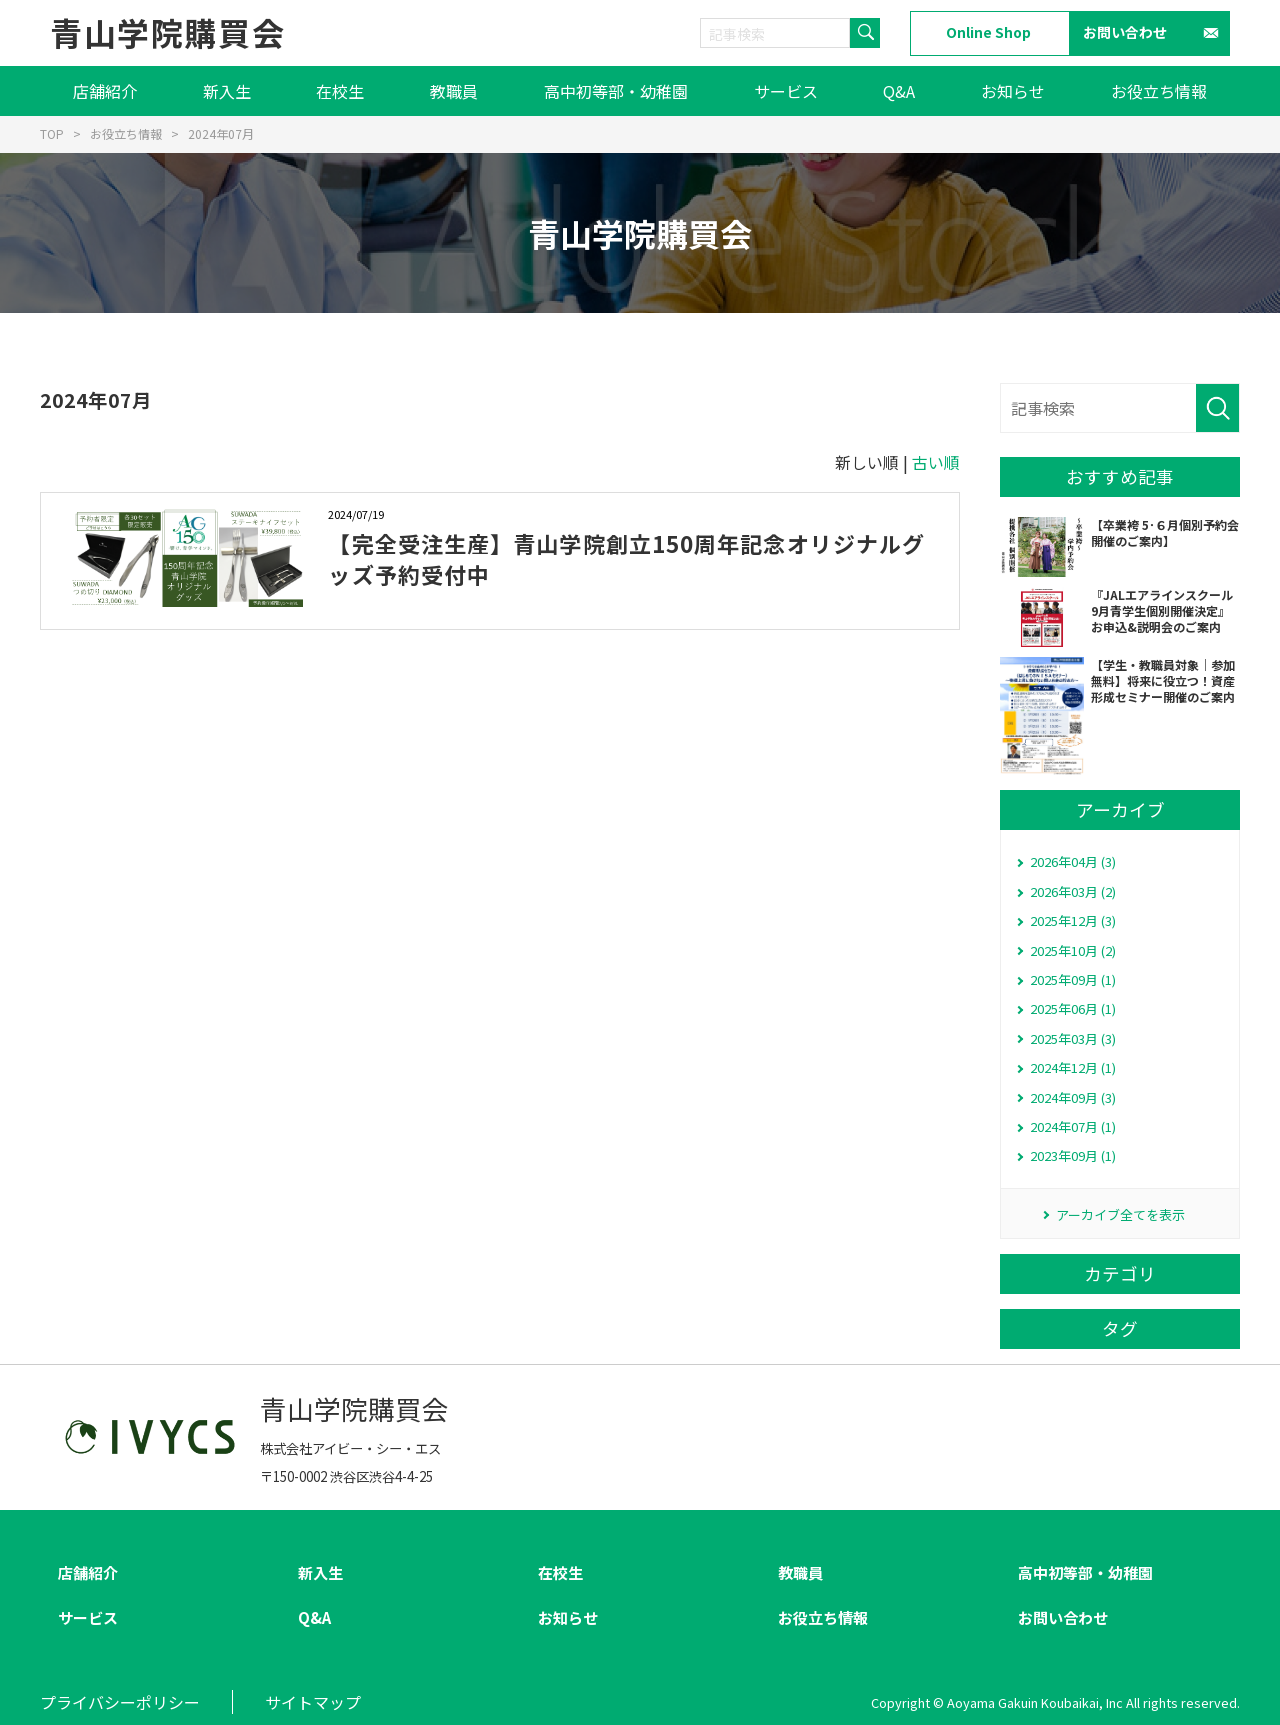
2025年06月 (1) (1073, 1008)
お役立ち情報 (1159, 91)
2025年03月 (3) (1073, 1038)
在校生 (340, 91)
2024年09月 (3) (1073, 1097)
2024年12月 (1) (1073, 1067)
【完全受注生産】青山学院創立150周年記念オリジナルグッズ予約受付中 (626, 558)
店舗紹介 (105, 91)
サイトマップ (313, 1702)
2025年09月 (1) (1073, 979)
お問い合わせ (1125, 32)
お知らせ (1013, 91)
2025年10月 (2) (1073, 950)
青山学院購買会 (167, 32)
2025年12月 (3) (1073, 920)
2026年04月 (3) (1073, 861)
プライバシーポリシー (120, 1702)
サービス (786, 91)
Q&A (899, 91)
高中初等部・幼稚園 (616, 91)
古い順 (936, 462)
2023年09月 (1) (1073, 1155)
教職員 (454, 91)
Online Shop (988, 32)
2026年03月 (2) (1073, 891)
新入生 (227, 91)
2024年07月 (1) (1073, 1126)
